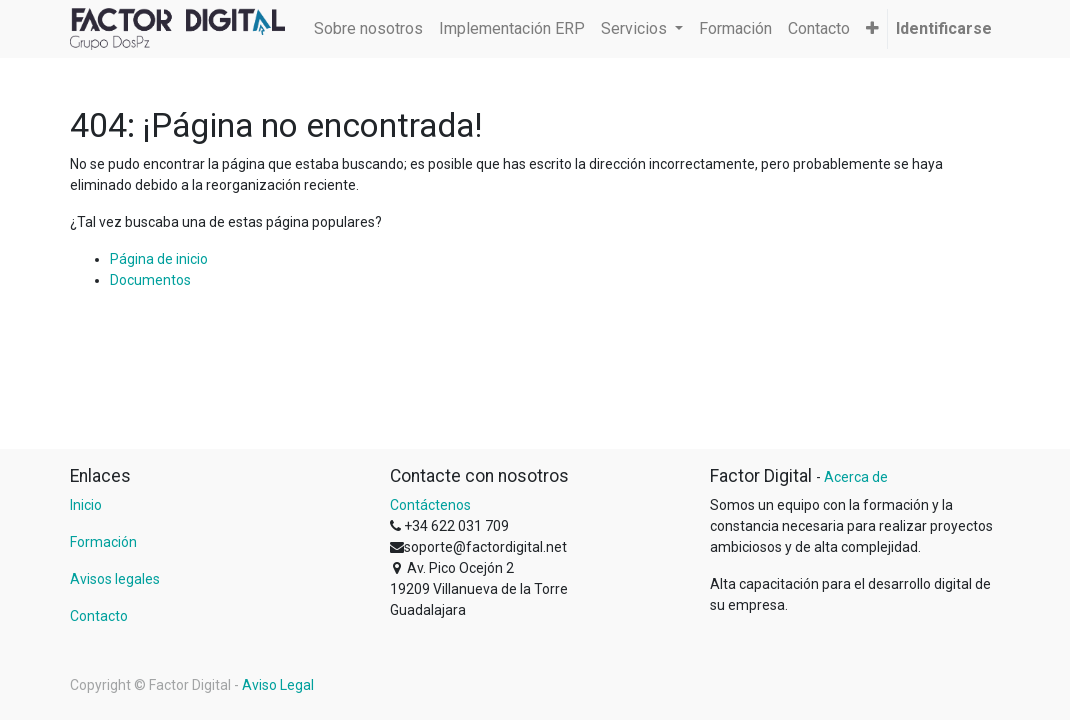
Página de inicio (159, 259)
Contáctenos (430, 505)
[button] (872, 29)
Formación (103, 542)
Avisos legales (115, 579)
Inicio (86, 505)
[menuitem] (368, 29)
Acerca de (856, 477)
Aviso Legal (278, 685)
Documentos (150, 280)
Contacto (99, 616)
